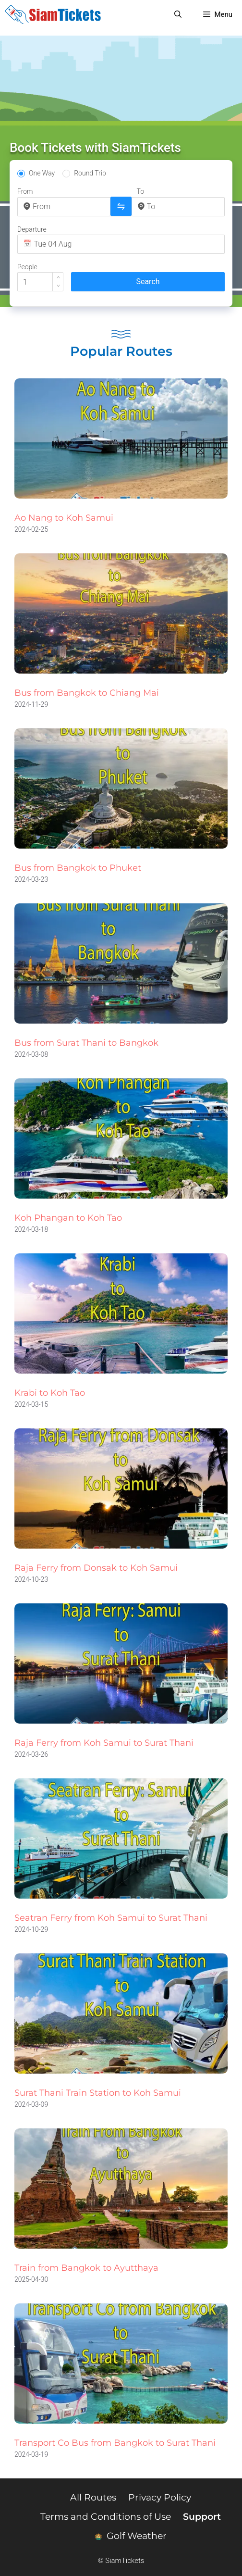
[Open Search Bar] (178, 14)
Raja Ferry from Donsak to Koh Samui (96, 1568)
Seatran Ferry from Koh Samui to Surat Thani (110, 1918)
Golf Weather (131, 2535)
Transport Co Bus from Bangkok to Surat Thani (115, 2443)
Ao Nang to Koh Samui (63, 518)
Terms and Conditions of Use (105, 2516)
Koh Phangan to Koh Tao (68, 1218)
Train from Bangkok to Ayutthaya (86, 2268)
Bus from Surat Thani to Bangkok (86, 1043)
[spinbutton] (40, 282)
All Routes (93, 2497)
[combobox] (69, 206)
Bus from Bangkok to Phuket (77, 868)
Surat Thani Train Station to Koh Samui (97, 2093)
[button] (58, 277)
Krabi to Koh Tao (49, 1393)
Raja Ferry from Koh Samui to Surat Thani (104, 1743)
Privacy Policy (159, 2497)
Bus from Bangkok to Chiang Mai (86, 693)
